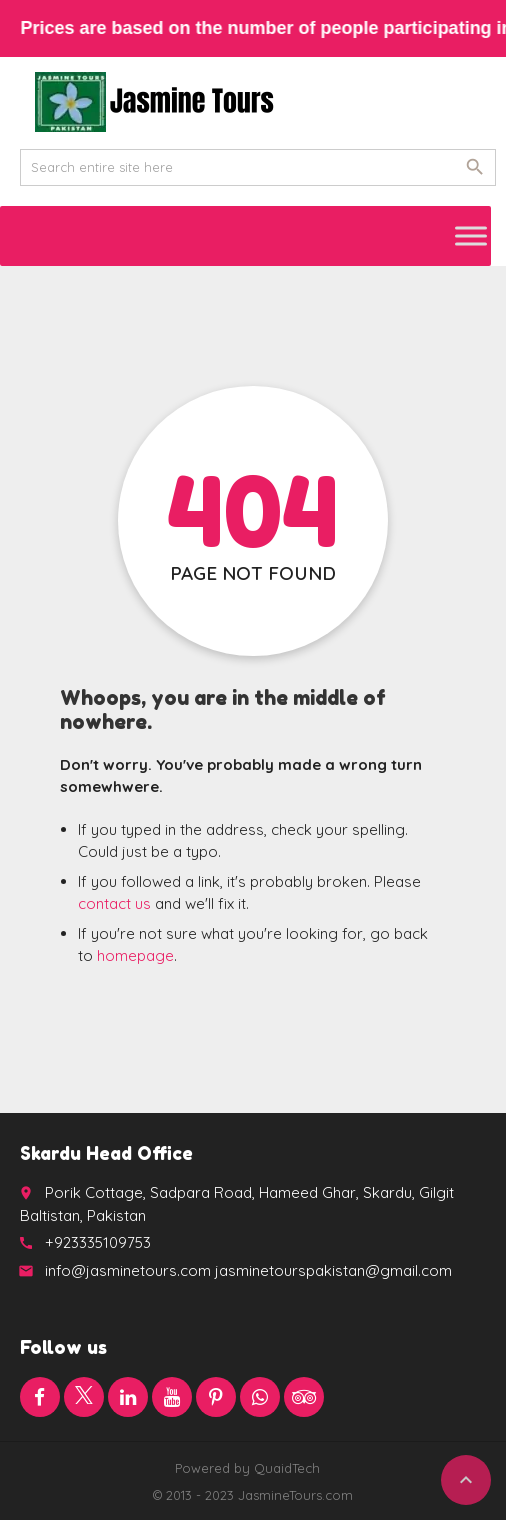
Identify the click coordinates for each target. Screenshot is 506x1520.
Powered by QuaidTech (247, 1468)
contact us (114, 903)
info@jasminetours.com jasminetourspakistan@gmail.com (248, 1270)
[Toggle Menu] (471, 235)
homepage (135, 955)
